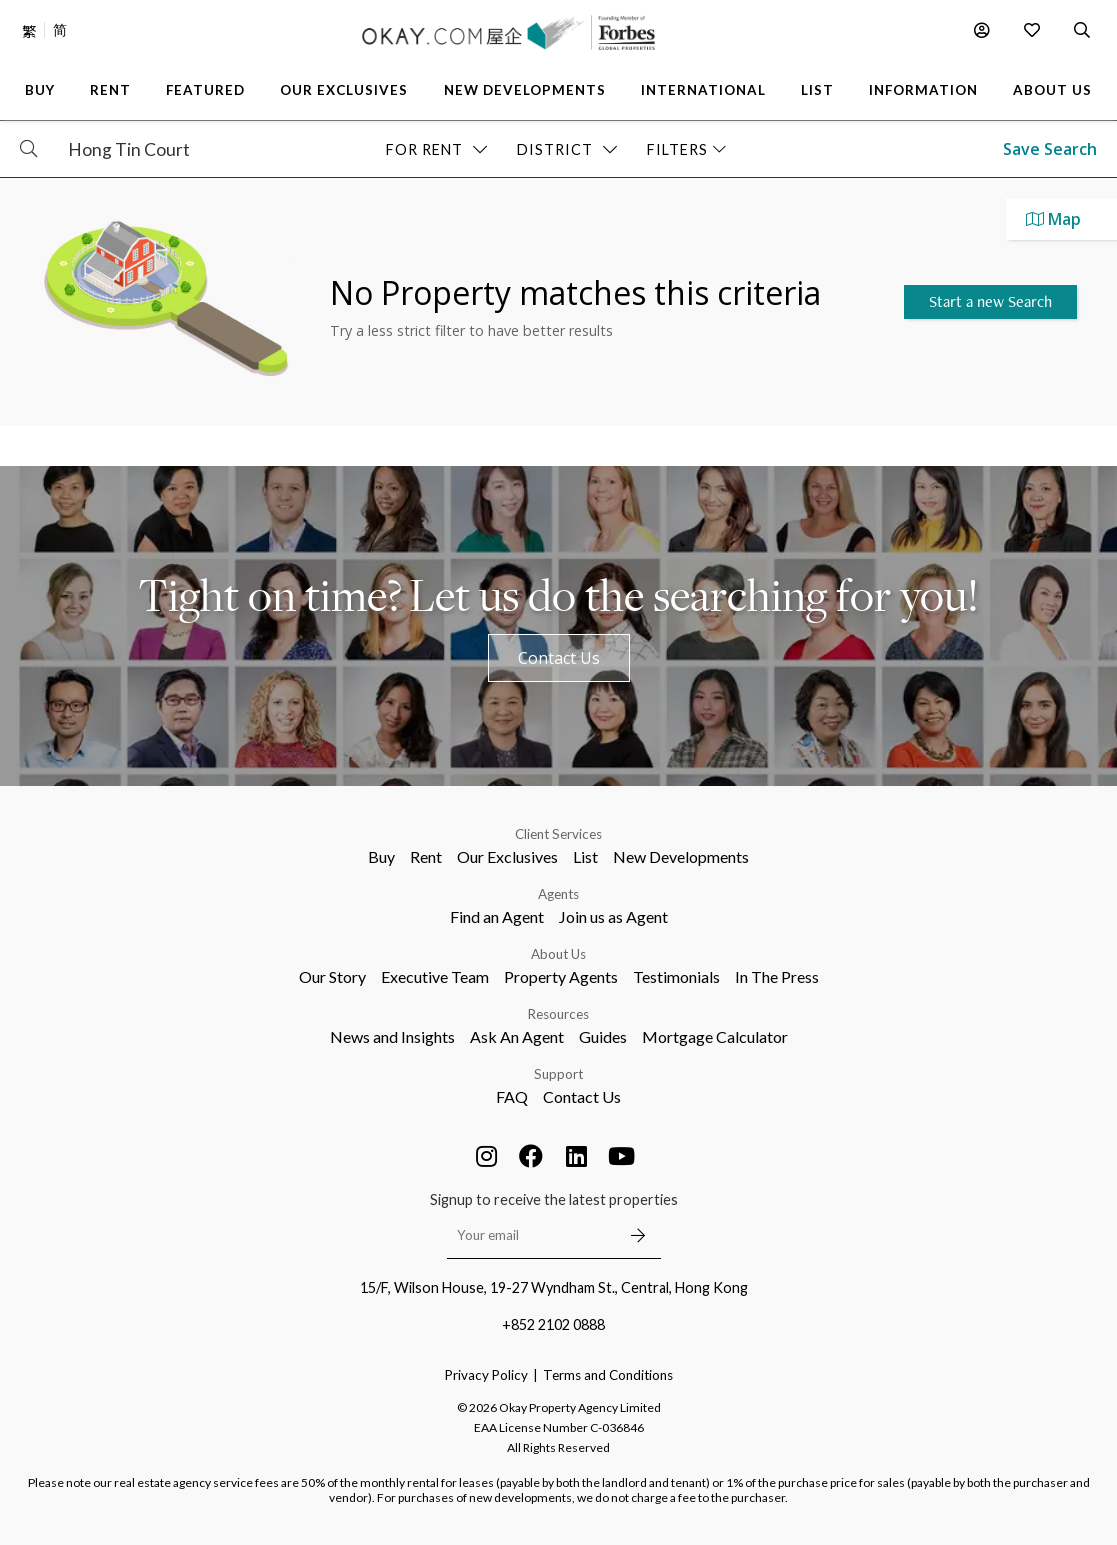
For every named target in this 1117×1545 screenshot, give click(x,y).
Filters (687, 149)
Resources (558, 1014)
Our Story (332, 976)
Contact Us (559, 658)
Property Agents (561, 976)
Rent (426, 856)
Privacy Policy (486, 1375)
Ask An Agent (517, 1036)
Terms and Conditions (608, 1375)
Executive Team (435, 976)
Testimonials (676, 976)
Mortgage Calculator (715, 1036)
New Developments (681, 856)
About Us (558, 954)
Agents (558, 894)
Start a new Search (990, 301)
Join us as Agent (613, 916)
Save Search (1050, 149)
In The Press (777, 976)
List (585, 856)
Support (558, 1074)
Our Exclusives (507, 856)
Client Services (558, 834)
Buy (381, 856)
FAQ (512, 1096)
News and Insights (392, 1036)
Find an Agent (497, 916)
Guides (603, 1036)
